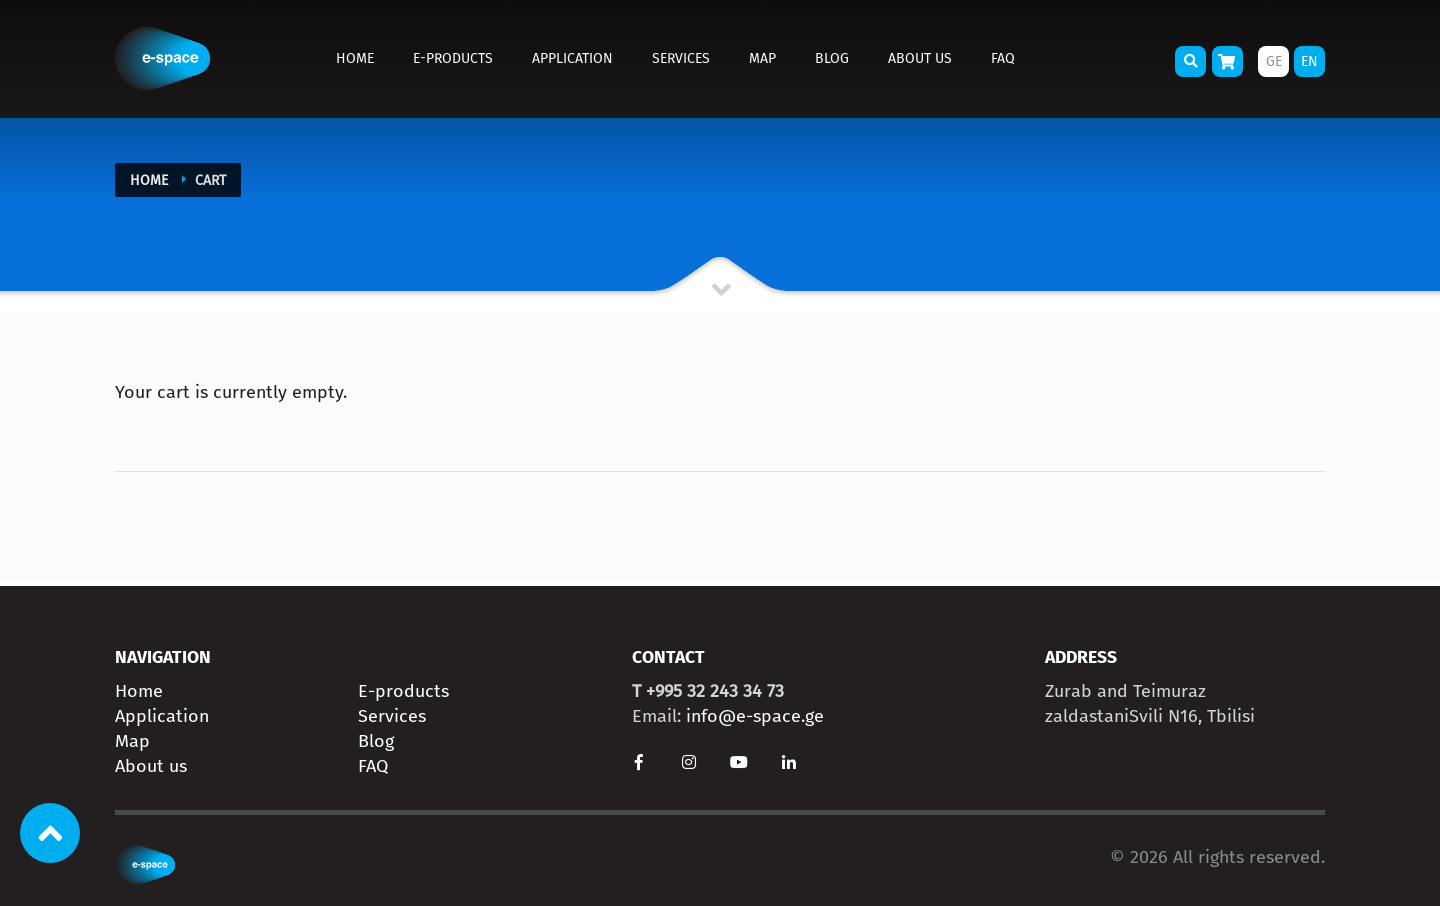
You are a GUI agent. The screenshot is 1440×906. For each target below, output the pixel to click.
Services (681, 58)
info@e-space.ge (755, 716)
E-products (453, 58)
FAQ (1003, 58)
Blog (832, 58)
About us (920, 58)
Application (572, 58)
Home (355, 58)
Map (762, 58)
